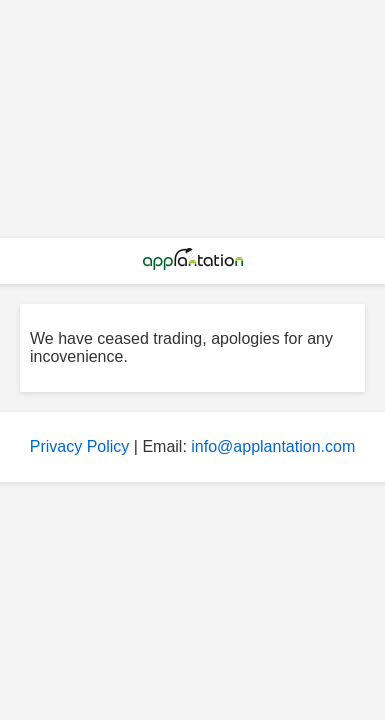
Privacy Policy (80, 446)
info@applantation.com (273, 446)
